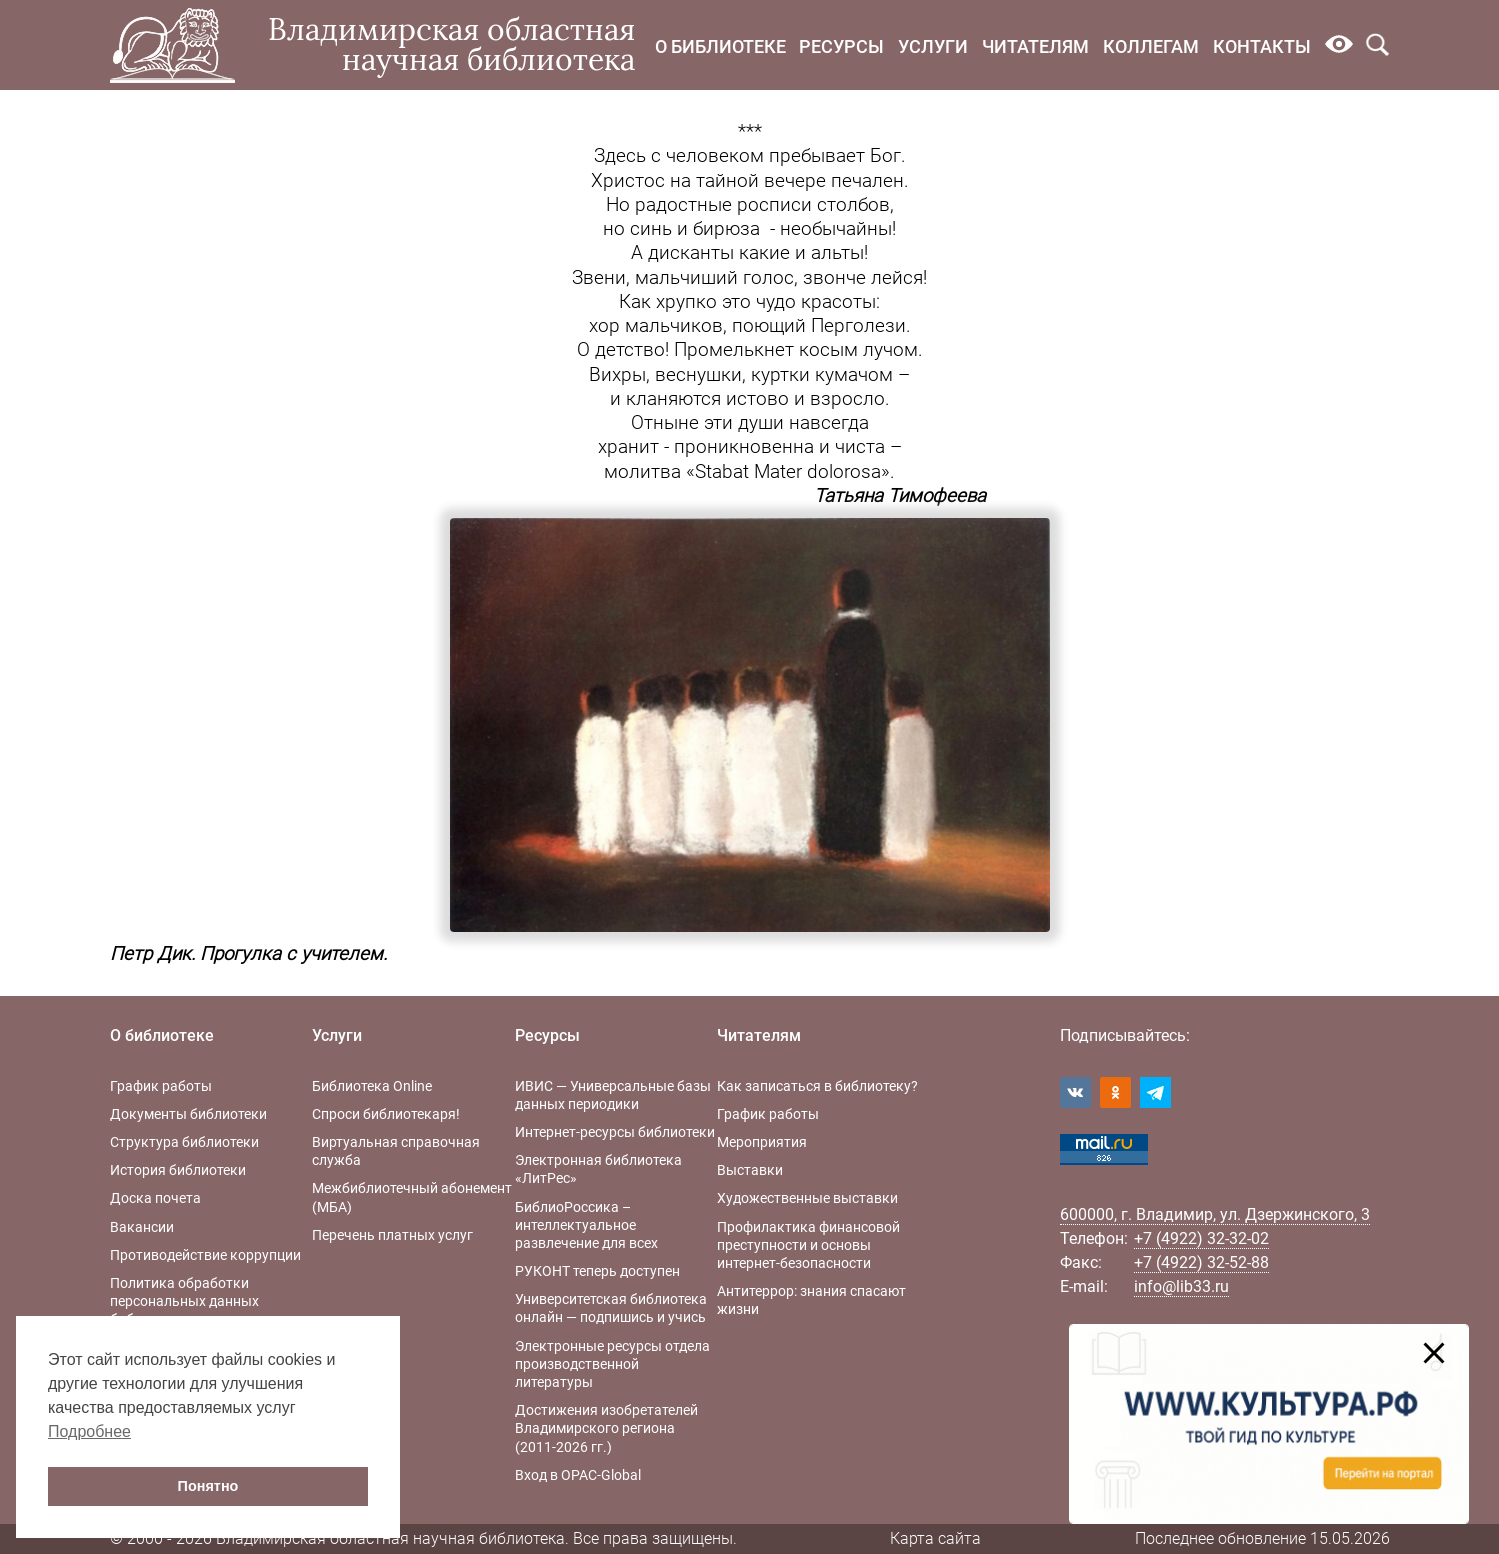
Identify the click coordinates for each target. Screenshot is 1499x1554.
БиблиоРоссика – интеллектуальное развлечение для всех (586, 1225)
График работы (161, 1086)
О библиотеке (720, 46)
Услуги (933, 46)
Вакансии (142, 1227)
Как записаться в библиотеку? (817, 1086)
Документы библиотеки (188, 1114)
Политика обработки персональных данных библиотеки (184, 1301)
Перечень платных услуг (392, 1235)
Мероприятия (762, 1142)
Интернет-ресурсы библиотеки (615, 1132)
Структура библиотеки (184, 1142)
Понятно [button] (208, 1486)
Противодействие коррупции (205, 1255)
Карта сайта (935, 1538)
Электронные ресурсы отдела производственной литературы (612, 1364)
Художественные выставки (807, 1198)
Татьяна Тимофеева (900, 496)
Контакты (1262, 46)
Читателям (1035, 46)
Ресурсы (841, 46)
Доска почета (155, 1198)
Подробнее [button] (89, 1431)
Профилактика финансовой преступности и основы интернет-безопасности (808, 1245)
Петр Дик (150, 954)
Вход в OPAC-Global (578, 1475)
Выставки (750, 1170)
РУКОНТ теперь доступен (597, 1271)
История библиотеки (178, 1170)
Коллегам (1151, 46)
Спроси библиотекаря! (386, 1114)
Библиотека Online (372, 1086)
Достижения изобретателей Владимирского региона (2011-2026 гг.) (606, 1428)
